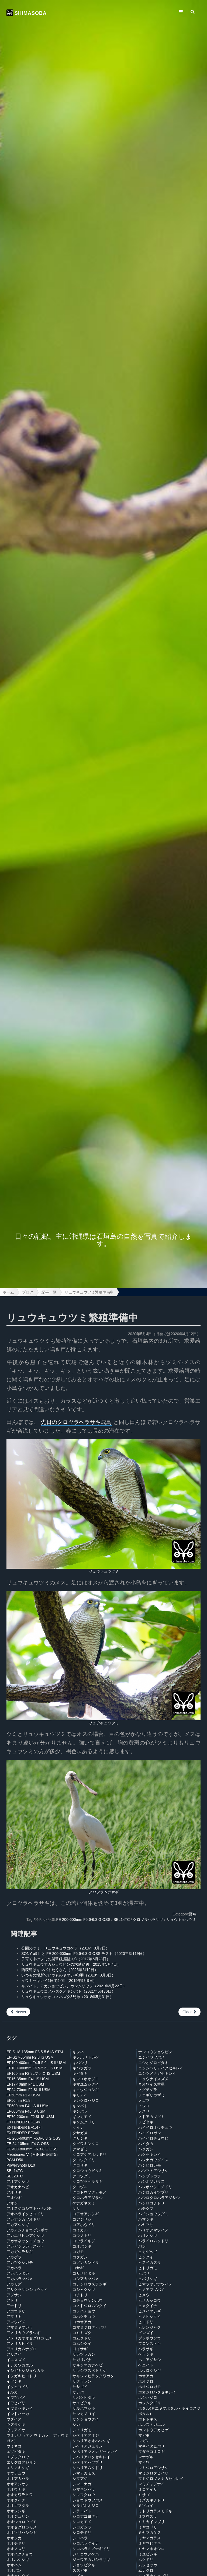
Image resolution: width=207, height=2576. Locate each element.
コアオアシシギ (86, 2214)
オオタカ (14, 2538)
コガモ (78, 2252)
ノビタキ (145, 2122)
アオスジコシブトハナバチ (29, 2208)
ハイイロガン (149, 2133)
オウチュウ (15, 2473)
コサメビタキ (84, 2273)
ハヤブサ (145, 2225)
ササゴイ (80, 2387)
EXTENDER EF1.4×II (24, 2122)
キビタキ (80, 2073)
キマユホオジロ (86, 2079)
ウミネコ (14, 2446)
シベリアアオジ (86, 2435)
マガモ (144, 2435)
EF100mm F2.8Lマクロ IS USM (33, 2073)
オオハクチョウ (19, 2554)
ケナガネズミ (84, 2203)
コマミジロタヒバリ (89, 2327)
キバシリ (80, 2062)
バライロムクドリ (153, 2241)
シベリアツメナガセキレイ (95, 2451)
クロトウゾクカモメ (89, 2192)
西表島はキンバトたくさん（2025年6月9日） (59, 1970)
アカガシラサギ (19, 2252)
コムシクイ (82, 2343)
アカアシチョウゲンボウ (27, 2230)
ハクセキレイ (149, 2154)
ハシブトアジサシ (153, 2170)
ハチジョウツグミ (153, 2214)
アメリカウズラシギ (23, 2333)
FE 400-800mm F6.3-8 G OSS (31, 2149)
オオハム (14, 2565)
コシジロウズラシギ (89, 2284)
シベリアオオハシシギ (91, 2441)
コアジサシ (82, 2219)
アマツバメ (15, 2322)
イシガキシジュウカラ (25, 2370)
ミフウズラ (147, 2516)
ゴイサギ (80, 2349)
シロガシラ (82, 2527)
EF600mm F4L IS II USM (27, 2106)
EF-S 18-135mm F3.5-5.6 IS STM (34, 2052)
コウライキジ (84, 2241)
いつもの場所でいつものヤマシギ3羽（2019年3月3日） (68, 1975)
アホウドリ (15, 2311)
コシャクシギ (84, 2289)
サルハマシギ (84, 2408)
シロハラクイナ (86, 2543)
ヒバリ (144, 2273)
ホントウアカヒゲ (153, 2430)
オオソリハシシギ (21, 2532)
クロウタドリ (84, 2160)
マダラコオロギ (151, 2451)
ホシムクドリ (149, 2403)
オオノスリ (15, 2549)
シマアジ (80, 2478)
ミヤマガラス (149, 2538)
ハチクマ (145, 2208)
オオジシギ (15, 2511)
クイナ (78, 2127)
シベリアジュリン (88, 2446)
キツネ (78, 2052)
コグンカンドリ (86, 2262)
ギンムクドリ (84, 2122)
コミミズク (82, 2333)
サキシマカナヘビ (88, 2365)
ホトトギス (147, 2419)
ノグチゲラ (147, 2089)
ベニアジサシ (149, 2360)
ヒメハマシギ (149, 2311)
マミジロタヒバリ (153, 2473)
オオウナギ (15, 2489)
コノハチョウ (84, 2311)
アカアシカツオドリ (23, 2219)
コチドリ (80, 2295)
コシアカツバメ (86, 2279)
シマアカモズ (84, 2473)
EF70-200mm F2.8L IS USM (30, 2116)
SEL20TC (14, 2176)
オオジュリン (17, 2516)
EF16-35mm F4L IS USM (27, 2079)
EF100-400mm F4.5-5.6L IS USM (34, 2068)
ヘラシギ (145, 2354)
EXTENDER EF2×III (23, 2133)
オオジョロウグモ (21, 2522)
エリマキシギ (17, 2468)
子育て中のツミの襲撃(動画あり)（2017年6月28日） (65, 1959)
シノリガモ (82, 2430)
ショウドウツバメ (88, 2500)
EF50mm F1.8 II (19, 2100)
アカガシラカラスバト (25, 2246)
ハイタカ (145, 2143)
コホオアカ (82, 2322)
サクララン (82, 2381)
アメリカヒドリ (19, 2343)
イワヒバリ (15, 2403)
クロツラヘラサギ (103, 1892)
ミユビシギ (147, 2554)
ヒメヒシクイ (149, 2316)
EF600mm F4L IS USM (25, 2111)
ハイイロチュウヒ (153, 2138)
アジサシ (14, 2295)
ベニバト (145, 2365)
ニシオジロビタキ (153, 2062)
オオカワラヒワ (19, 2495)
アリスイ (14, 2354)
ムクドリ (145, 2559)
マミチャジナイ (151, 2484)
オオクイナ (15, 2500)
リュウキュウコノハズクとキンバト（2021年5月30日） (68, 1991)
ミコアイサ (147, 2489)
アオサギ (14, 2192)
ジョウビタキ (84, 2565)
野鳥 (192, 1914)
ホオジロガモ (149, 2387)
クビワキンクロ (86, 2143)
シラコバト (82, 2511)
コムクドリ (82, 2338)
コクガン (80, 2257)
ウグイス (14, 2419)
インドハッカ (17, 2414)
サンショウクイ (86, 2419)
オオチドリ (15, 2543)
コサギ (78, 2268)
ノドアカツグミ (151, 2116)
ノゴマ (144, 2100)
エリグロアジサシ (21, 2462)
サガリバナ (82, 2360)
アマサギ (14, 2316)
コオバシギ (82, 2246)
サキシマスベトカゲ (89, 2370)
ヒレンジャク (149, 2327)
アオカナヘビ (17, 2187)
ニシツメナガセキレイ (157, 2073)
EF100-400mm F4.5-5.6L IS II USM (36, 2062)
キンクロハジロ (86, 2100)
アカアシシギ (17, 2225)
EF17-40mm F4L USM (25, 2084)
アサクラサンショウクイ (27, 2289)
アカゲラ (14, 2257)
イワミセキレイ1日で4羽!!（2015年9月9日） (59, 1980)
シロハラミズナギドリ (91, 2549)
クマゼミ (80, 2149)
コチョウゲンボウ (88, 2300)
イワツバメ (15, 2397)
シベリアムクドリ (88, 2468)
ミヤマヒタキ (149, 2543)
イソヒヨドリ (17, 2387)
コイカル (80, 2230)
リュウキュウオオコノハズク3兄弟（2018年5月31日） (67, 1997)
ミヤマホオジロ (151, 2549)
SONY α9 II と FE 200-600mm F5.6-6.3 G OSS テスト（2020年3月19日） (83, 1953)
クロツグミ (82, 2176)
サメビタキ (82, 2403)
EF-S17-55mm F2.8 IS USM (30, 2057)
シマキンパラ (84, 2489)
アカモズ (14, 2284)
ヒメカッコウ (149, 2300)
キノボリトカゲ (86, 2057)
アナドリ (14, 2306)
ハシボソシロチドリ (155, 2187)
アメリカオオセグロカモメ (29, 2338)
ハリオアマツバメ (153, 2230)
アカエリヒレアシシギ (25, 2235)
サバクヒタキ (84, 2397)
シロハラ (80, 2538)
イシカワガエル (19, 2365)
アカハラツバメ (19, 2279)
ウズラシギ (15, 2424)
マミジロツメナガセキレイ (161, 2478)
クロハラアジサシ (88, 2198)
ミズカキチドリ (151, 2500)
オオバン (14, 2570)
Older (189, 2012)
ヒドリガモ (147, 2268)
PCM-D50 (14, 2160)
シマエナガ (82, 2484)
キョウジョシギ (86, 2089)
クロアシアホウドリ (89, 2154)
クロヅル (80, 2187)
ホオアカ (145, 2376)
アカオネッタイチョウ (25, 2241)
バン (142, 2246)
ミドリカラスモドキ (155, 2511)
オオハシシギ (17, 2559)
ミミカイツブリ (151, 2522)
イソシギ (14, 2381)
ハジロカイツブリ (153, 2192)
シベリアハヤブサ (88, 2462)
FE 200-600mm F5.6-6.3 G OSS (83, 1919)
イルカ (12, 2392)
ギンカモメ (82, 2116)
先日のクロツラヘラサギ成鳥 (76, 1422)
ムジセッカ (147, 2565)
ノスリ (144, 2111)
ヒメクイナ (147, 2306)
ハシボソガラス (151, 2181)
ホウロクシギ (149, 2370)
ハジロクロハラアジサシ (159, 2198)
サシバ (78, 2392)
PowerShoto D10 (20, 2165)
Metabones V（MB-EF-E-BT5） (33, 2154)
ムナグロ (145, 2570)
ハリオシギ (147, 2235)
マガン (144, 2441)
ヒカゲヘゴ (147, 2252)
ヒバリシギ (147, 2279)
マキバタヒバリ (151, 2446)
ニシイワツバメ (151, 2057)
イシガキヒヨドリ (21, 2376)
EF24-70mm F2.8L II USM (28, 2089)
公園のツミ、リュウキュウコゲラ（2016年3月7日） (65, 1948)
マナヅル (145, 2457)
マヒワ (144, 2462)
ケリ (76, 2208)
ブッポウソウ (149, 2338)
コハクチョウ (84, 2316)
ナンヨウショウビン (155, 2052)
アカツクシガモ (19, 2262)
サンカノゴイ (84, 2414)
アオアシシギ (17, 2181)
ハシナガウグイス (153, 2160)
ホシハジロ (147, 2397)
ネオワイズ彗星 (151, 2084)
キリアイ (80, 2095)
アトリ (12, 2300)
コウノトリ (82, 2235)
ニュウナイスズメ (153, 2079)
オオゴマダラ (17, 2505)
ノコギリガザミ (151, 2095)
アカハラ (14, 2268)
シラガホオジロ (86, 2505)
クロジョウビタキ (88, 2170)
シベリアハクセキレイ (91, 2457)
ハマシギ (145, 2219)
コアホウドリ (84, 2225)
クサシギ (80, 2138)
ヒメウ (144, 2295)
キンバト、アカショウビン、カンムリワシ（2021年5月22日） (74, 1986)
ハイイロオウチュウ (155, 2127)
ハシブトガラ (149, 2176)
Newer (18, 2012)
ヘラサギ (145, 2349)
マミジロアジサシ (153, 2468)
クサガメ (80, 2133)
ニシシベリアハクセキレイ (161, 2068)
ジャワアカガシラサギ (91, 2559)
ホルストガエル (151, 2424)
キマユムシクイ (86, 2084)
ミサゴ (144, 2495)
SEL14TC (121, 1919)
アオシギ (14, 2198)
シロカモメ (82, 2522)
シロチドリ (82, 2532)
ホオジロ (145, 2381)
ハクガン (145, 2149)
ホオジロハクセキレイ (157, 2392)
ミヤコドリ (147, 2527)
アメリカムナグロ (21, 2349)
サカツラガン (84, 2354)
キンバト (80, 2106)
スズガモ (80, 2570)
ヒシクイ (145, 2257)
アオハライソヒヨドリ (25, 2214)
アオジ (12, 2203)
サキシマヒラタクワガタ (93, 2376)
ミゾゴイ (145, 2505)
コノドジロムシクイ (89, 2306)
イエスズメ (15, 2360)
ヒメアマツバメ (151, 2289)
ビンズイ (145, 2333)
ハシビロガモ (149, 2165)
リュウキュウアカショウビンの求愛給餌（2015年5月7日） (71, 1964)
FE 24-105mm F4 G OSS (27, 2143)
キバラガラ (82, 2068)
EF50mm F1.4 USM (23, 2095)
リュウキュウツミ (103, 1571)
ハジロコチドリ (151, 2203)
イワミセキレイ (19, 2408)
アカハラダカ (17, 2273)
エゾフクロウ (17, 2457)
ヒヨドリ (145, 2322)
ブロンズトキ (149, 2343)
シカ (76, 2424)
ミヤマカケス (149, 2532)
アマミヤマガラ (19, 2327)
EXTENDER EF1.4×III (24, 2127)
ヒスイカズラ (149, 2262)
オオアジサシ (17, 2484)
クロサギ (80, 2165)
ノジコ (144, 2106)
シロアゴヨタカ (86, 2516)
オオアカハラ (17, 2478)
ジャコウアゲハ (86, 2554)
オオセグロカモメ (21, 2527)
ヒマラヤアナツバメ (155, 2284)
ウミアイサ (15, 2430)
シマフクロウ (84, 2495)
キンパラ (80, 2111)
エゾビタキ (15, 2451)
